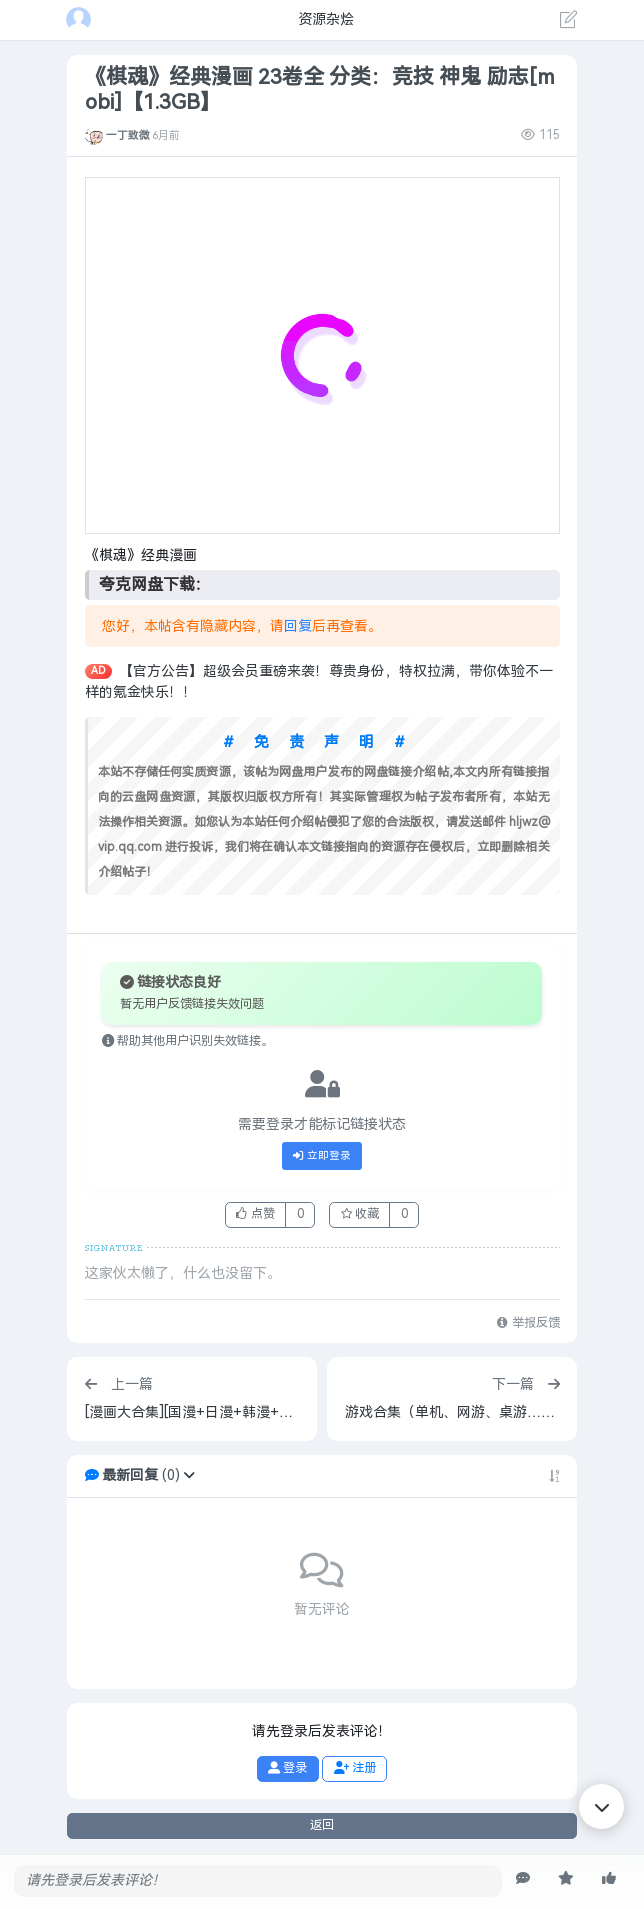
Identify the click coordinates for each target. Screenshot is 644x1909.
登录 (287, 1768)
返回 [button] (322, 1825)
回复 (298, 626)
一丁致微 (128, 135)
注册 (355, 1768)
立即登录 (322, 1156)
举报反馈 (528, 1323)
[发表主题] (569, 22)
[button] (189, 1475)
